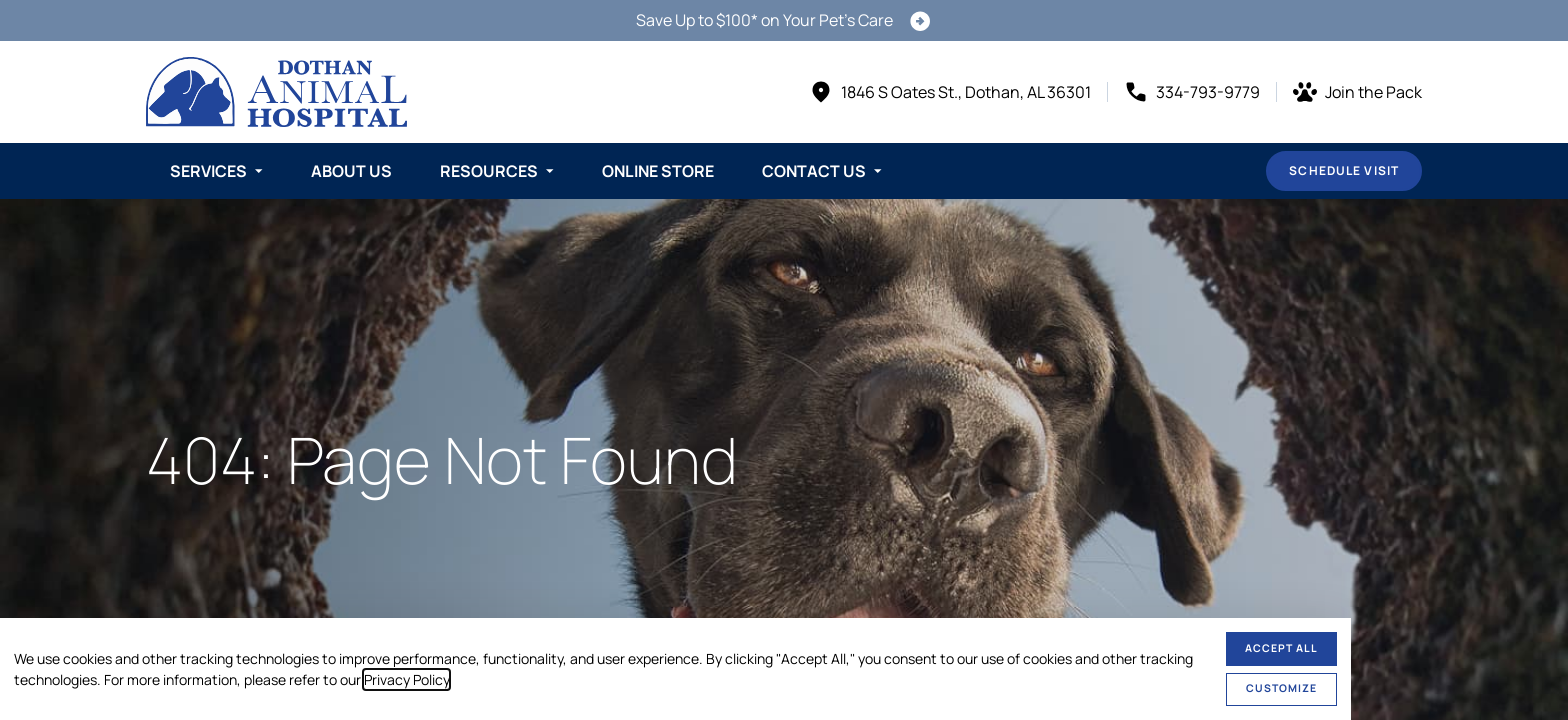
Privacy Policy (406, 679)
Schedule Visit (1344, 170)
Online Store (658, 171)
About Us (351, 171)
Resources (489, 171)
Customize (1281, 688)
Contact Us (814, 171)
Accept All (1281, 648)
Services (208, 171)
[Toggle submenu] (259, 171)
